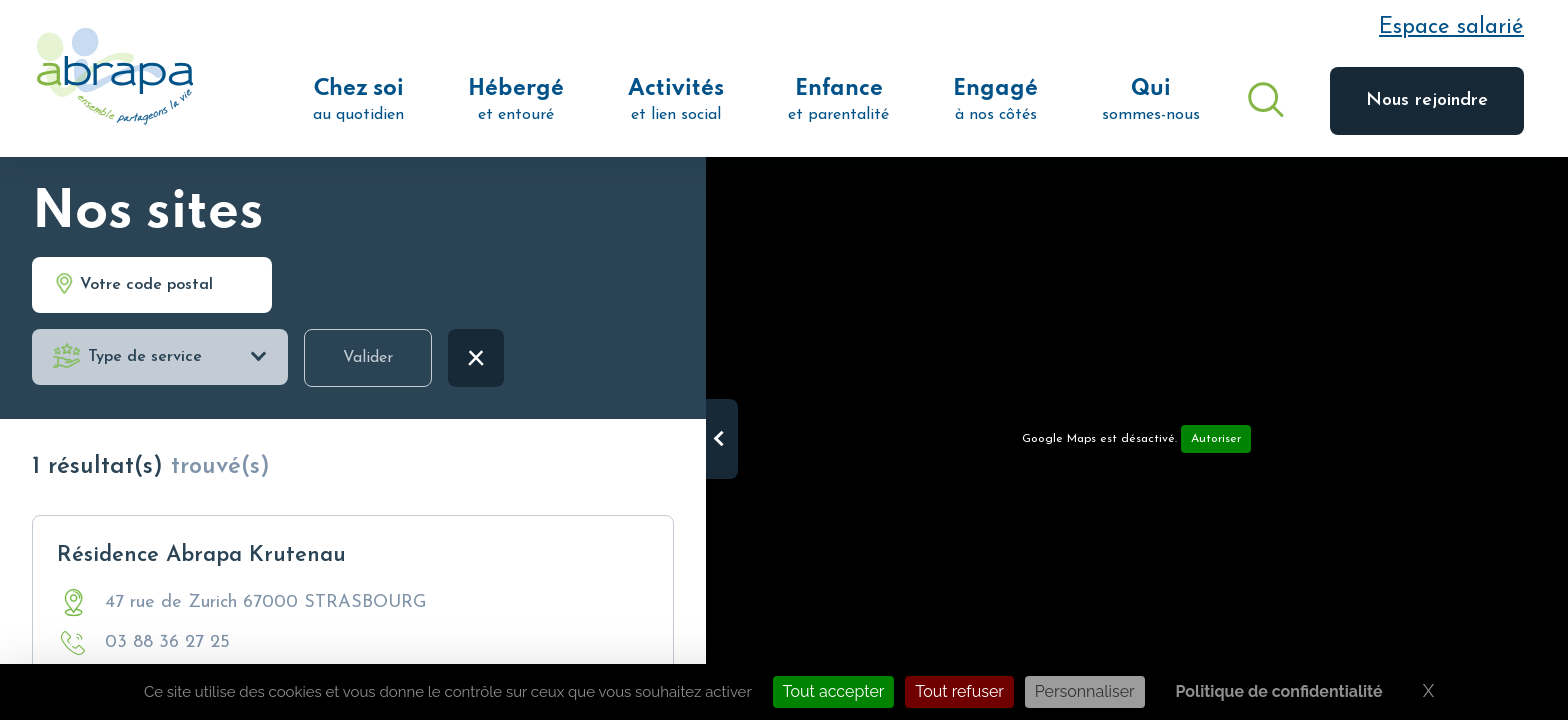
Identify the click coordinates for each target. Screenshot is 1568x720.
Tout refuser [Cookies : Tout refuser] (959, 691)
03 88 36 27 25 (167, 642)
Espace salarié (1451, 27)
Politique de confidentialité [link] (1279, 691)
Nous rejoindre (1427, 100)
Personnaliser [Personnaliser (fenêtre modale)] (1085, 691)
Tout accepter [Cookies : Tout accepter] (834, 691)
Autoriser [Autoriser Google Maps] (1216, 439)
